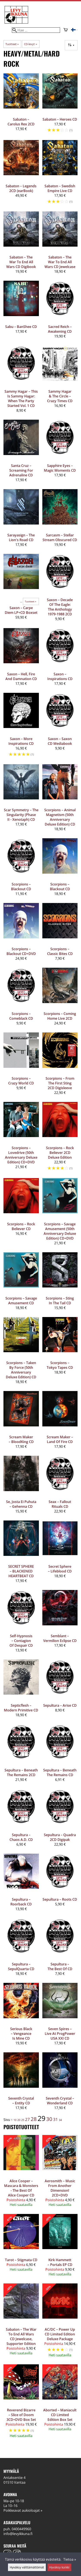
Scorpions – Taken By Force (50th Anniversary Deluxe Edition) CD (21, 1369)
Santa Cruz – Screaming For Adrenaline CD (21, 470)
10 (14, 2120)
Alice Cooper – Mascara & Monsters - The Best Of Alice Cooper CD (21, 2188)
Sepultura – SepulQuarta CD (21, 1966)
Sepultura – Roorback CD (21, 1901)
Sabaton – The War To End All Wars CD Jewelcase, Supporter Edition (21, 2336)
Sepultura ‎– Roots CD (60, 1899)
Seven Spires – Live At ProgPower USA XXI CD (60, 2033)
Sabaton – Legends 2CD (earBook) (21, 188)
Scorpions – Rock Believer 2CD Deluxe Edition (60, 1152)
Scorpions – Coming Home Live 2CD (60, 1016)
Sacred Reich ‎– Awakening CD (60, 329)
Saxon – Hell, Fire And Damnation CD (21, 676)
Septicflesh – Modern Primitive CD (21, 1708)
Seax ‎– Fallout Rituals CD (60, 1504)
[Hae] (36, 30)
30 (49, 2118)
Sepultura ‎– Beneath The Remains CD (59, 1772)
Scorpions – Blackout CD (60, 886)
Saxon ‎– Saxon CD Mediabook (60, 741)
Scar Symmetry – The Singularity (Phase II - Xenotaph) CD (21, 815)
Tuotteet (12, 44)
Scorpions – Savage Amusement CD (21, 1300)
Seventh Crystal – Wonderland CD (60, 2100)
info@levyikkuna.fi (17, 2533)
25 (22, 2120)
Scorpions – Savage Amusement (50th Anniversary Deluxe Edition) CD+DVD (60, 1231)
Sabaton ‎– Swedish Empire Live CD (59, 188)
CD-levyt (30, 44)
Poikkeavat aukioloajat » (22, 2510)
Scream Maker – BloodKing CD (21, 1439)
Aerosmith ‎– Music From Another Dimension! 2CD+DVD (60, 2188)
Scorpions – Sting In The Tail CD (60, 1300)
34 (60, 2120)
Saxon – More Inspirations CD (21, 741)
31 (55, 2119)
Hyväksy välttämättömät (27, 2567)
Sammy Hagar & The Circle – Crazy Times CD (60, 396)
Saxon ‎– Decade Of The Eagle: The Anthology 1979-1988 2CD (60, 606)
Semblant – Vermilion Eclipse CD (60, 1638)
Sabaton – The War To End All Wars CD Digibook (21, 262)
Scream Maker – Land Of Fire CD (60, 1439)
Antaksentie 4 (14, 2477)
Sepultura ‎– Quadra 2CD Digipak (60, 1837)
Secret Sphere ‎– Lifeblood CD (60, 1569)
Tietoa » (69, 2559)
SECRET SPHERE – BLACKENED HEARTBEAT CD (21, 1571)
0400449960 (21, 2529)
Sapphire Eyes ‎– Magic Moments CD (60, 468)
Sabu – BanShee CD (21, 326)
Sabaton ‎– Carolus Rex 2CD (21, 121)
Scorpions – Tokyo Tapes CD (60, 1365)
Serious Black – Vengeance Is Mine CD (21, 2033)
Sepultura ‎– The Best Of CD (60, 1966)
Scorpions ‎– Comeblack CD (21, 1016)
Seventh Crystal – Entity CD (21, 2100)
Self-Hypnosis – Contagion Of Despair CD (21, 1641)
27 (27, 2119)
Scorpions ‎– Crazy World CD (21, 1081)
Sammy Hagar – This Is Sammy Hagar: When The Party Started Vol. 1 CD (21, 398)
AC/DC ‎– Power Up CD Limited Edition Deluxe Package (60, 2334)
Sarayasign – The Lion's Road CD (21, 537)
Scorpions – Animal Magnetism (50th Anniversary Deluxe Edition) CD (60, 817)
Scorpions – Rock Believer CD (21, 1226)
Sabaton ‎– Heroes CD (60, 119)
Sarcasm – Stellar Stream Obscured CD (60, 537)
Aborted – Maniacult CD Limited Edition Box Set (59, 2415)
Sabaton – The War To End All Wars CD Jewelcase (59, 262)
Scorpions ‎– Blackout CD (21, 886)
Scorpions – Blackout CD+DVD (21, 951)
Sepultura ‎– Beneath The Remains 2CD (21, 1772)
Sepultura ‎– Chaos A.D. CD (21, 1837)
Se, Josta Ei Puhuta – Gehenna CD (21, 1504)
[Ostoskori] (66, 30)
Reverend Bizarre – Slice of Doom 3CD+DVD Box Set (21, 2415)
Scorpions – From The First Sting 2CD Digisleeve (60, 1083)
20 (18, 2120)
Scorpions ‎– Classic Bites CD (60, 951)
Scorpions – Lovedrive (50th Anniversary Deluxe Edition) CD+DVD (21, 1154)
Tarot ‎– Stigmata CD (21, 2260)
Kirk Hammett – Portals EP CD (60, 2262)
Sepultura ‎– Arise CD (60, 1705)
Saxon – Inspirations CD (60, 676)
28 (34, 2118)
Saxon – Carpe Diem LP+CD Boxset (21, 610)
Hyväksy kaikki (59, 2567)
